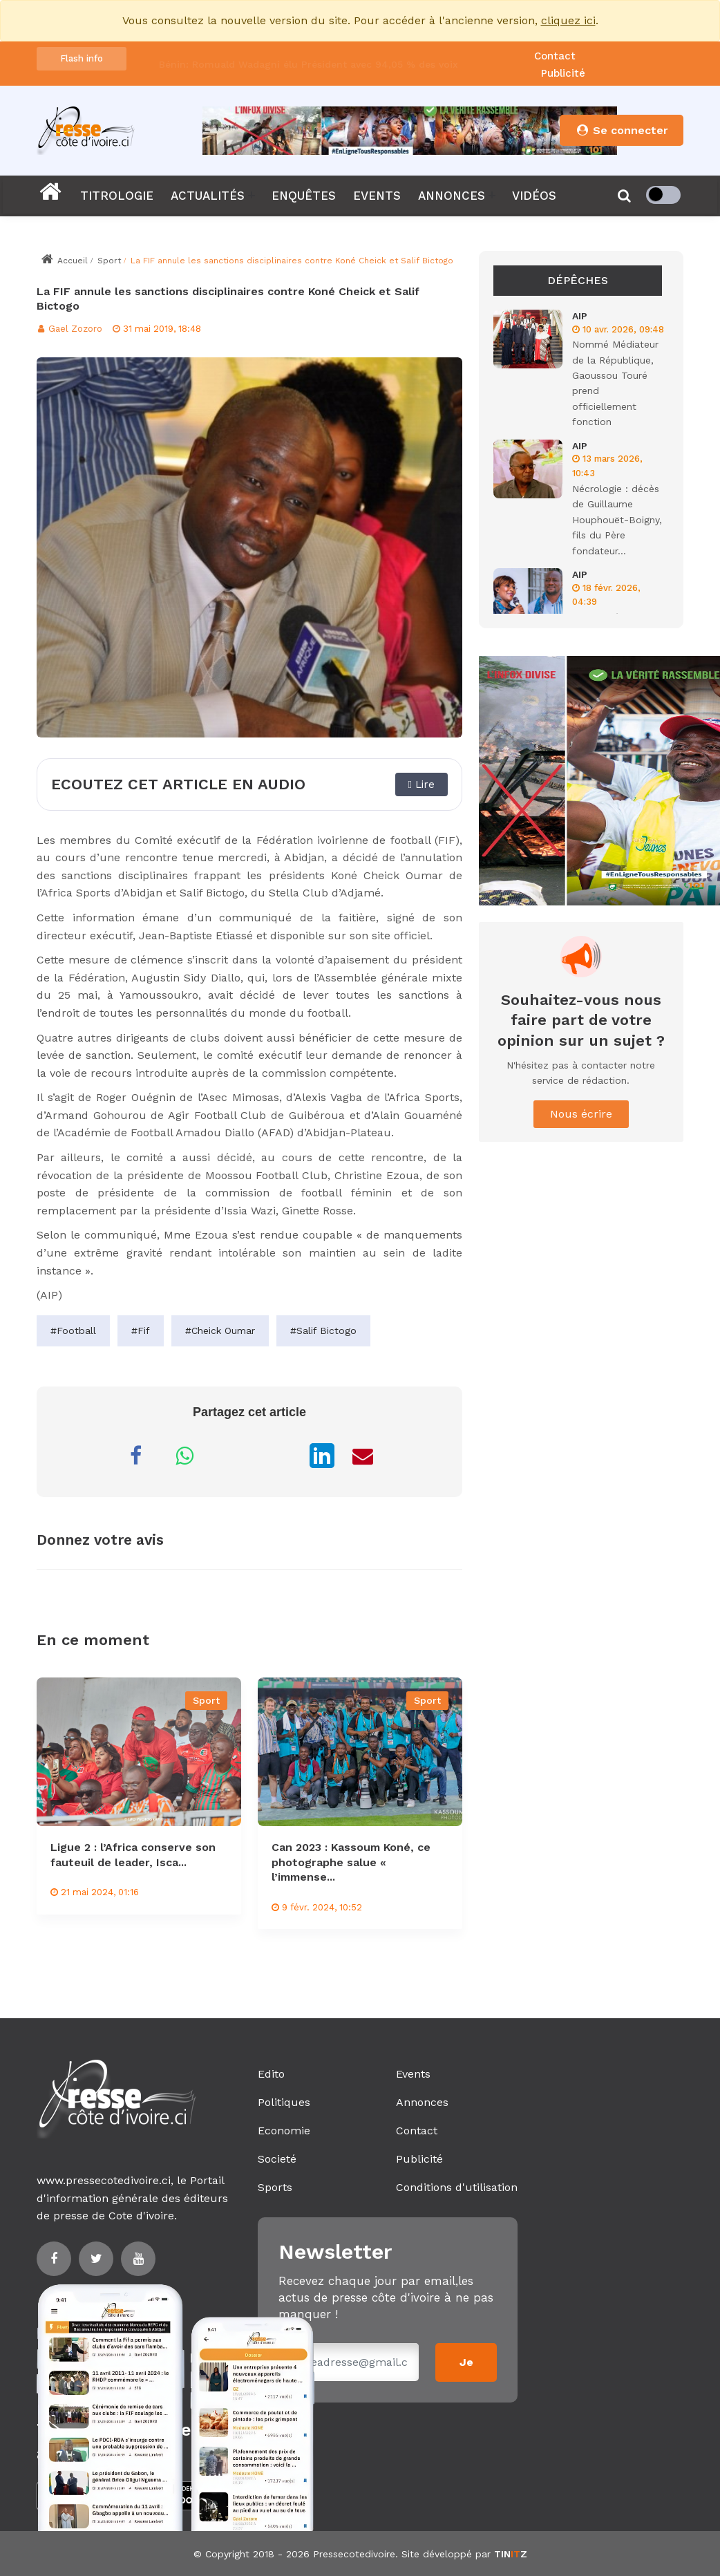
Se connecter (622, 130)
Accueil (64, 260)
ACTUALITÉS (208, 196)
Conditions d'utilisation (457, 2187)
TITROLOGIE (116, 196)
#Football (73, 1330)
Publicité (563, 73)
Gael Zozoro (69, 328)
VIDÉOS (534, 196)
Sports (275, 2187)
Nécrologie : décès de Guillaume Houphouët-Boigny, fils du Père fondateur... (617, 519)
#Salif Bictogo (323, 1330)
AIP (579, 315)
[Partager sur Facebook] (136, 1455)
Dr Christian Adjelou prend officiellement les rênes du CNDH (305, 51)
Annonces (422, 2102)
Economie (284, 2130)
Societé (277, 2158)
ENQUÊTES (304, 196)
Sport (109, 260)
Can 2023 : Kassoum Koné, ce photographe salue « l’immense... (351, 1862)
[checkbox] (663, 195)
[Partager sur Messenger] (233, 1455)
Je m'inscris (466, 2369)
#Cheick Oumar (220, 1330)
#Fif (140, 1330)
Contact (555, 56)
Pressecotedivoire (354, 2553)
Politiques (284, 2102)
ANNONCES (451, 196)
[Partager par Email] (363, 1455)
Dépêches (577, 280)
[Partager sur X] (281, 1455)
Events (413, 2073)
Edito (271, 2073)
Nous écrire (581, 1113)
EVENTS (377, 196)
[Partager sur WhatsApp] (184, 1455)
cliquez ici (568, 20)
